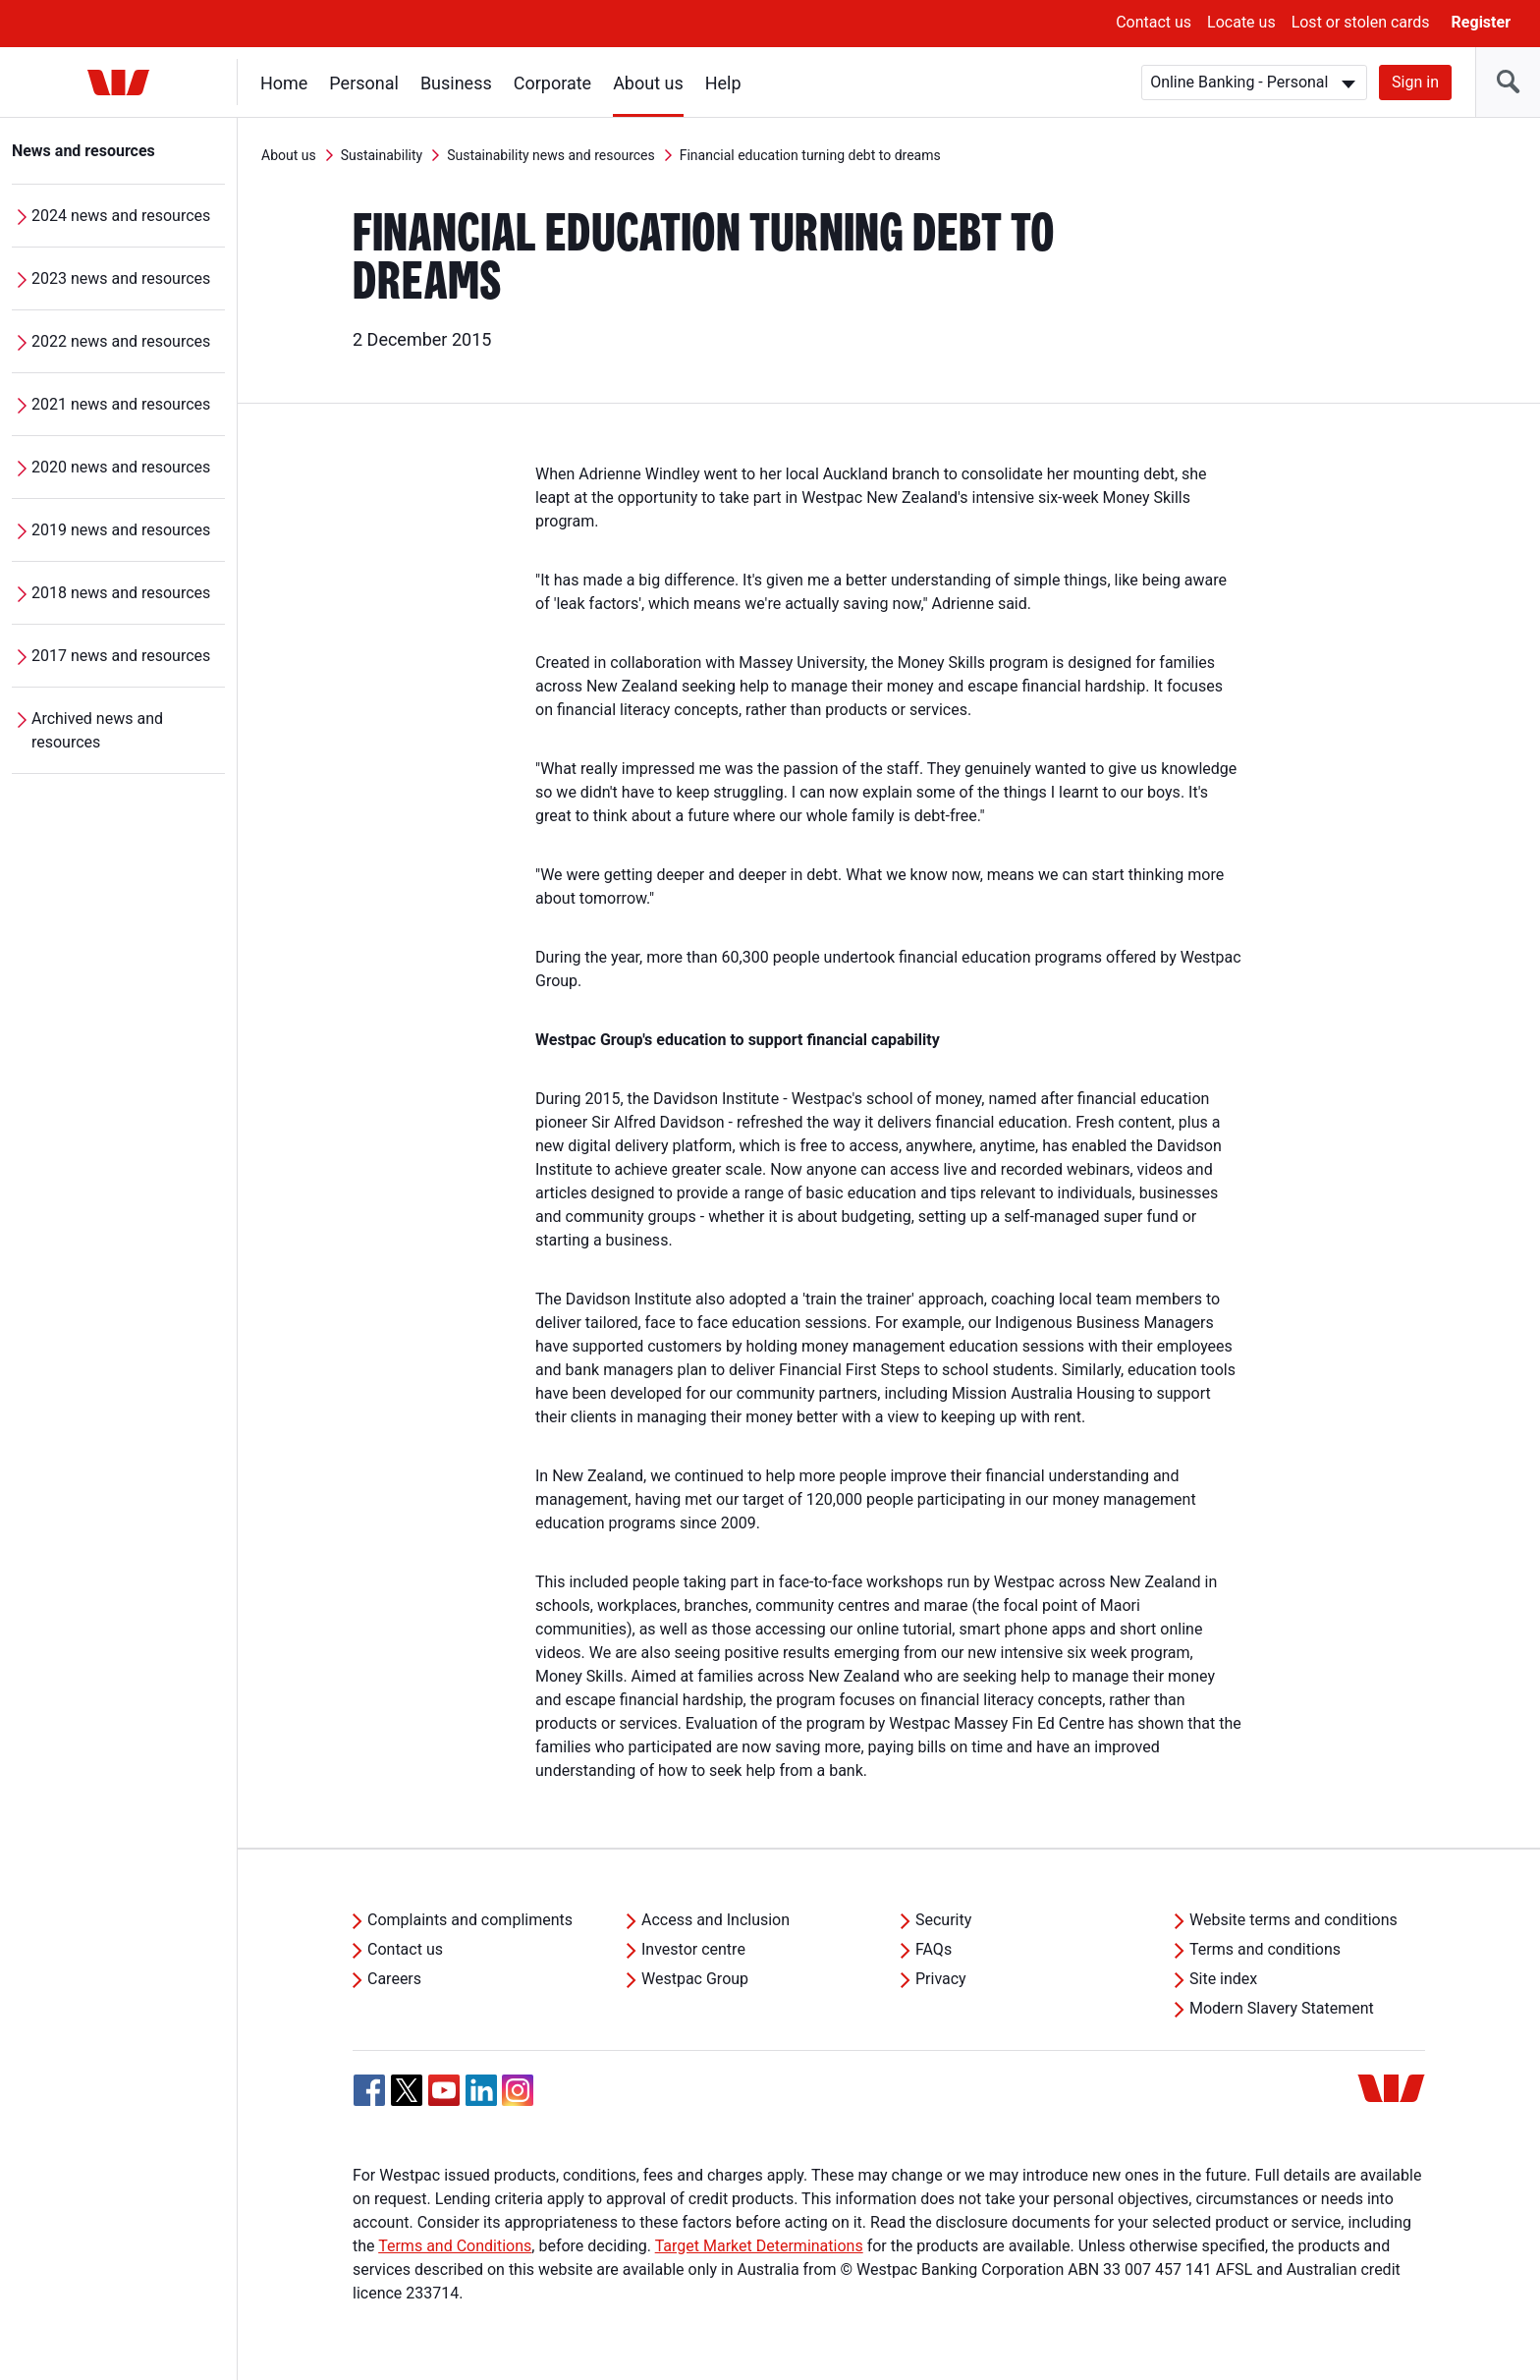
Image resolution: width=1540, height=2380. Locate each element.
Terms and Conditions (454, 2246)
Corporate (552, 83)
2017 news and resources (120, 655)
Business (456, 83)
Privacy (940, 1978)
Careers (394, 1978)
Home (283, 83)
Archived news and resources (97, 730)
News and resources (83, 150)
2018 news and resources (120, 592)
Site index (1223, 1978)
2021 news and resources (120, 404)
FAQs (933, 1949)
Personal (364, 83)
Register (1481, 22)
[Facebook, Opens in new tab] (369, 2090)
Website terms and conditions (1293, 1919)
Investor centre (693, 1949)
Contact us (1153, 22)
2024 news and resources (120, 215)
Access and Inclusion (715, 1919)
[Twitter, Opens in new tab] (406, 2090)
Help (723, 83)
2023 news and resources (120, 278)
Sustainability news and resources (551, 155)
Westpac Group (694, 1978)
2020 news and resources (120, 467)
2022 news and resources (120, 341)
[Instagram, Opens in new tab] (517, 2100)
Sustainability (381, 155)
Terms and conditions (1265, 1949)
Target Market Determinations (759, 2246)
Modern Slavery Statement (1281, 2008)
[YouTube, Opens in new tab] (444, 2090)
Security (943, 1919)
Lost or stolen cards (1361, 22)
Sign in (1415, 82)
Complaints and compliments (470, 1919)
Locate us (1241, 22)
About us (648, 83)
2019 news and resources (120, 530)
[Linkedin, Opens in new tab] (481, 2090)
